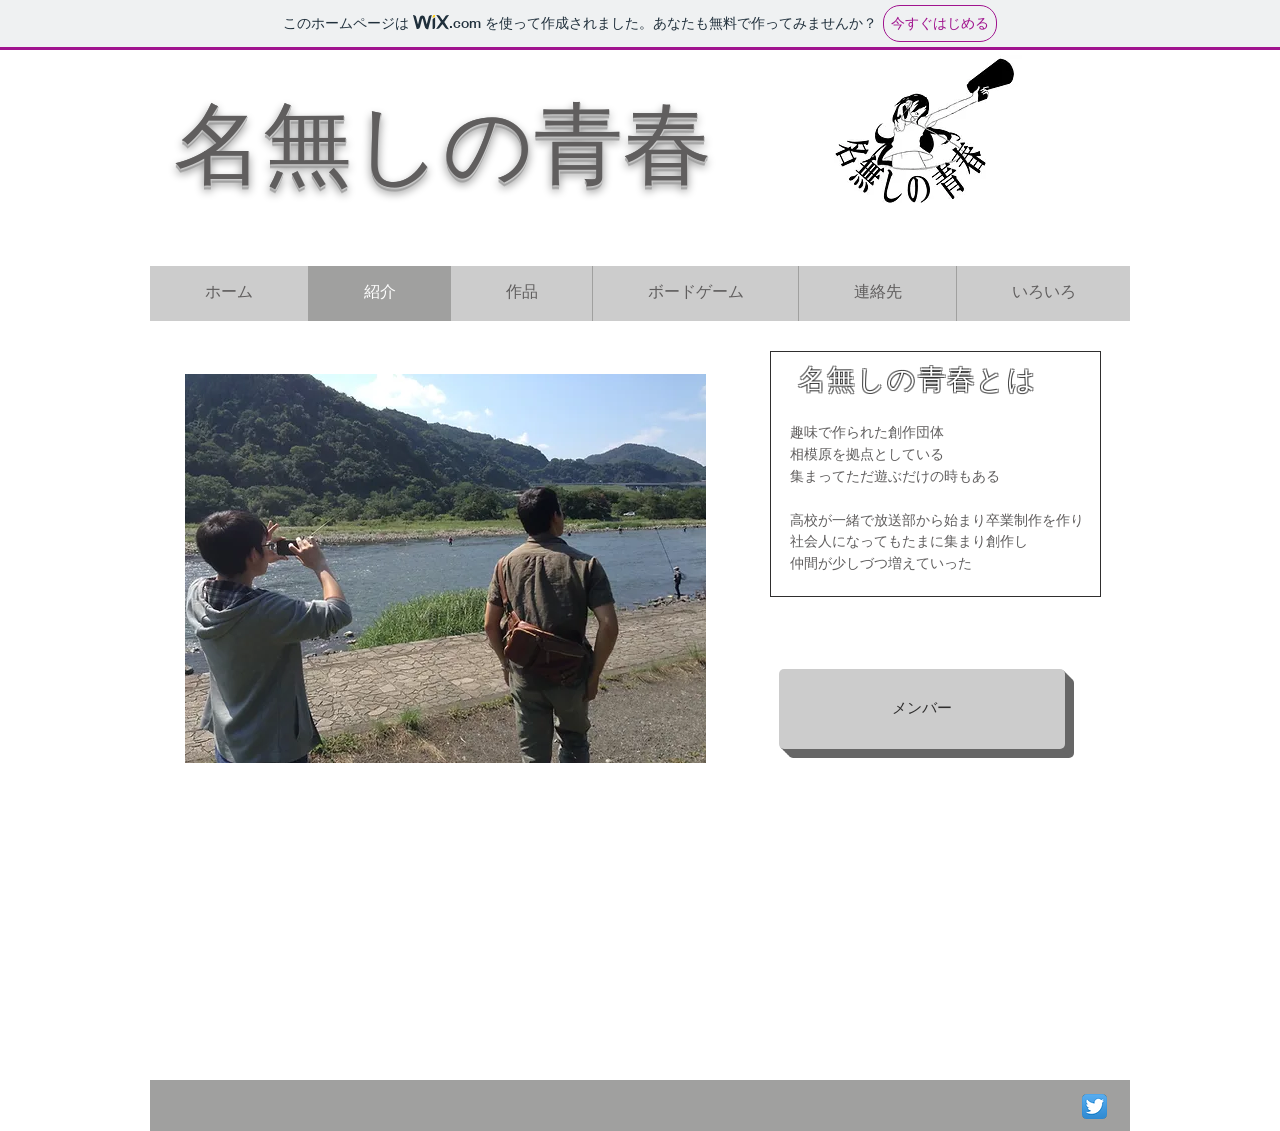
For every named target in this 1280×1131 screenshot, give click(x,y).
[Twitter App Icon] (1094, 1106)
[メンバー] (922, 709)
